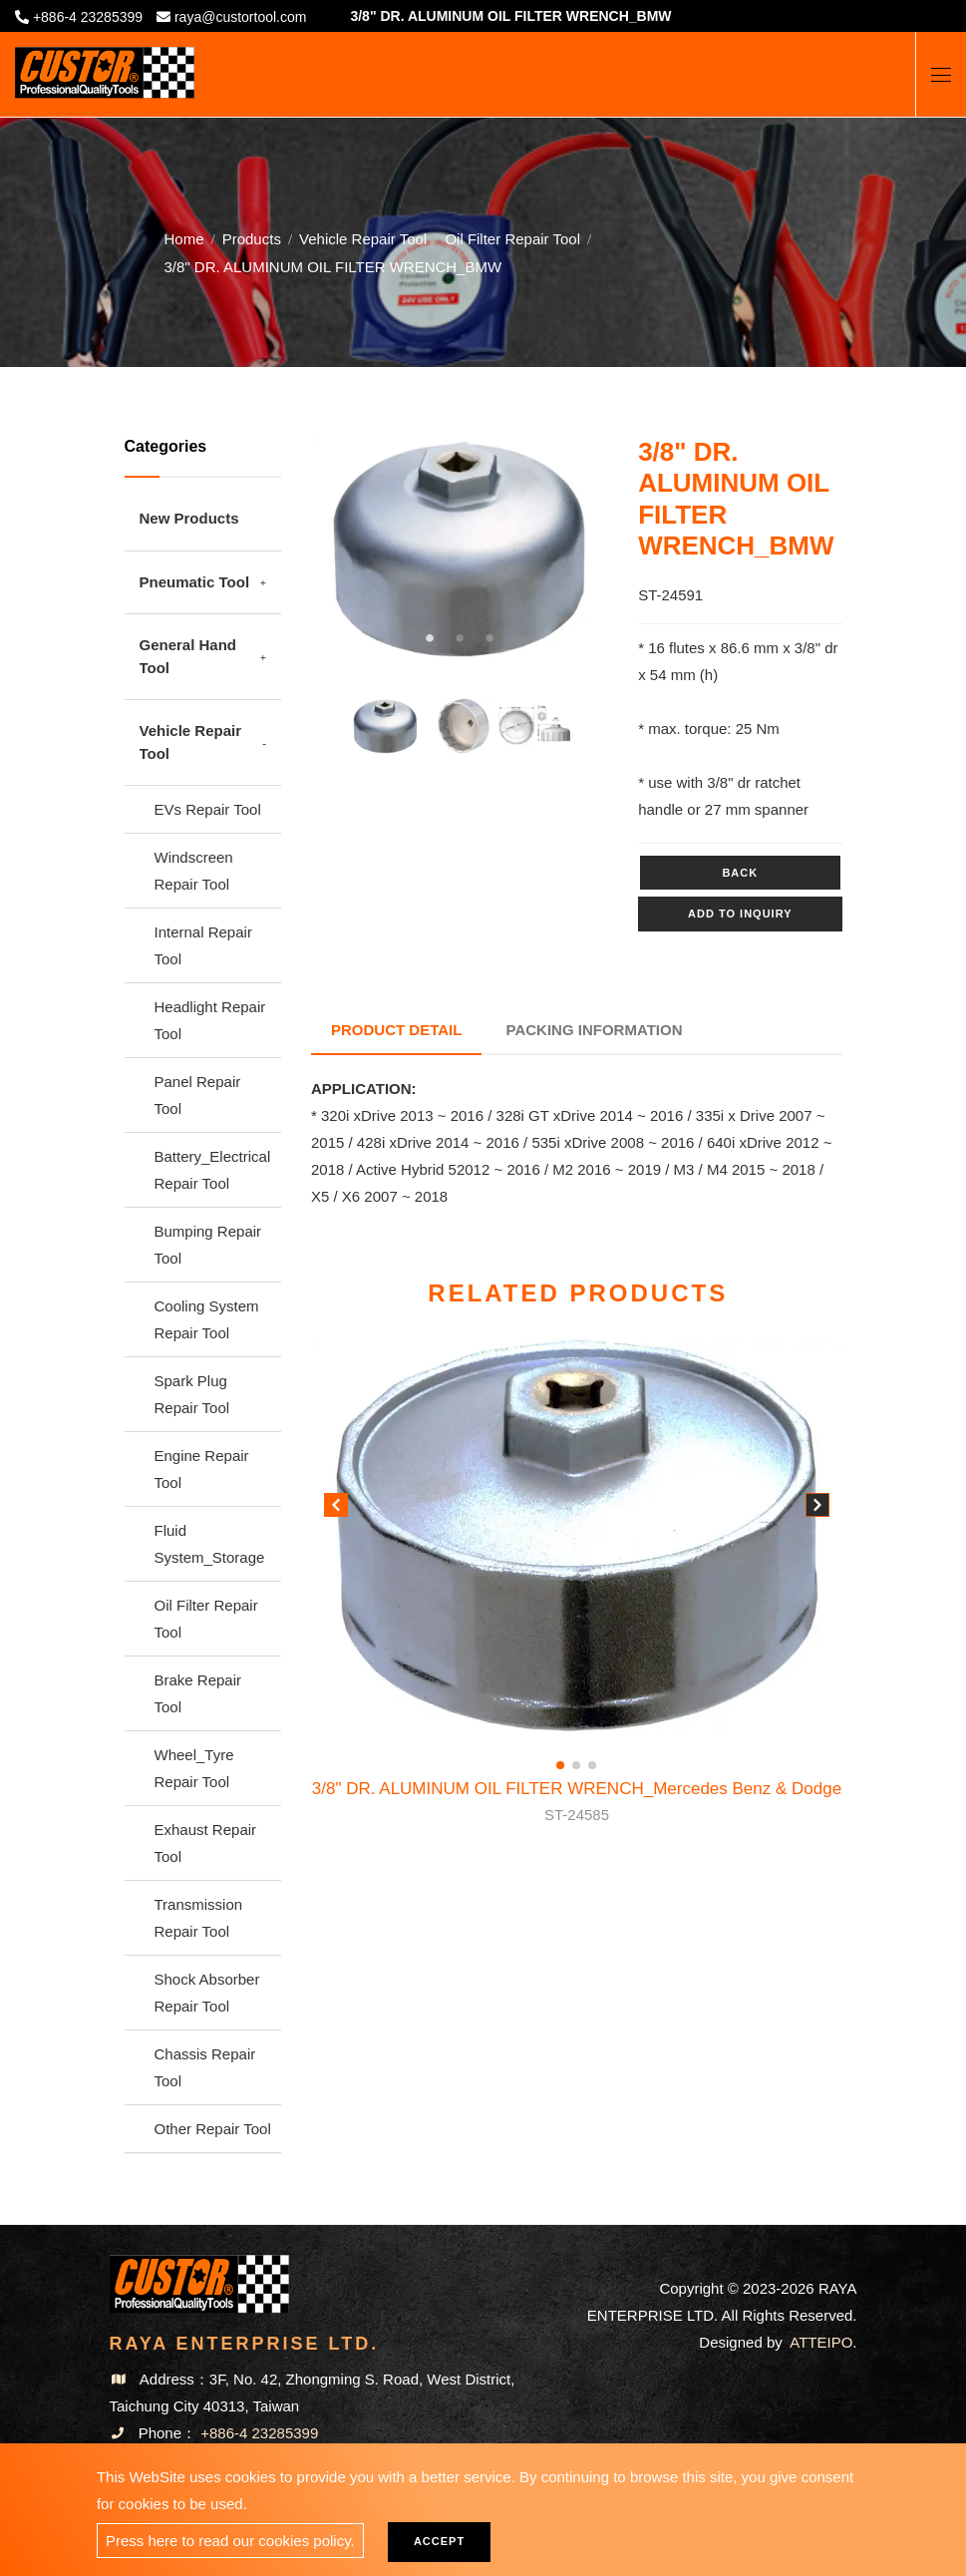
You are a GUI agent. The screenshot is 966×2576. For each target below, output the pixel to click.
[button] (817, 1509)
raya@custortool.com (240, 17)
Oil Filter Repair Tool (512, 237)
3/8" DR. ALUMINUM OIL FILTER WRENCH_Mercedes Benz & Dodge (576, 1803)
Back (740, 873)
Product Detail (396, 1029)
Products (251, 237)
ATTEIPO (821, 2342)
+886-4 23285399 (88, 17)
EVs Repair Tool (208, 809)
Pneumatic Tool (195, 581)
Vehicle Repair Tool (363, 237)
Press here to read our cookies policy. (230, 2540)
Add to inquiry (740, 914)
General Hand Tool (188, 656)
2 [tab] (460, 638)
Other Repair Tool (213, 2128)
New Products (189, 518)
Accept (439, 2541)
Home (184, 237)
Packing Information (594, 1029)
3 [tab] (489, 638)
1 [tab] (430, 638)
